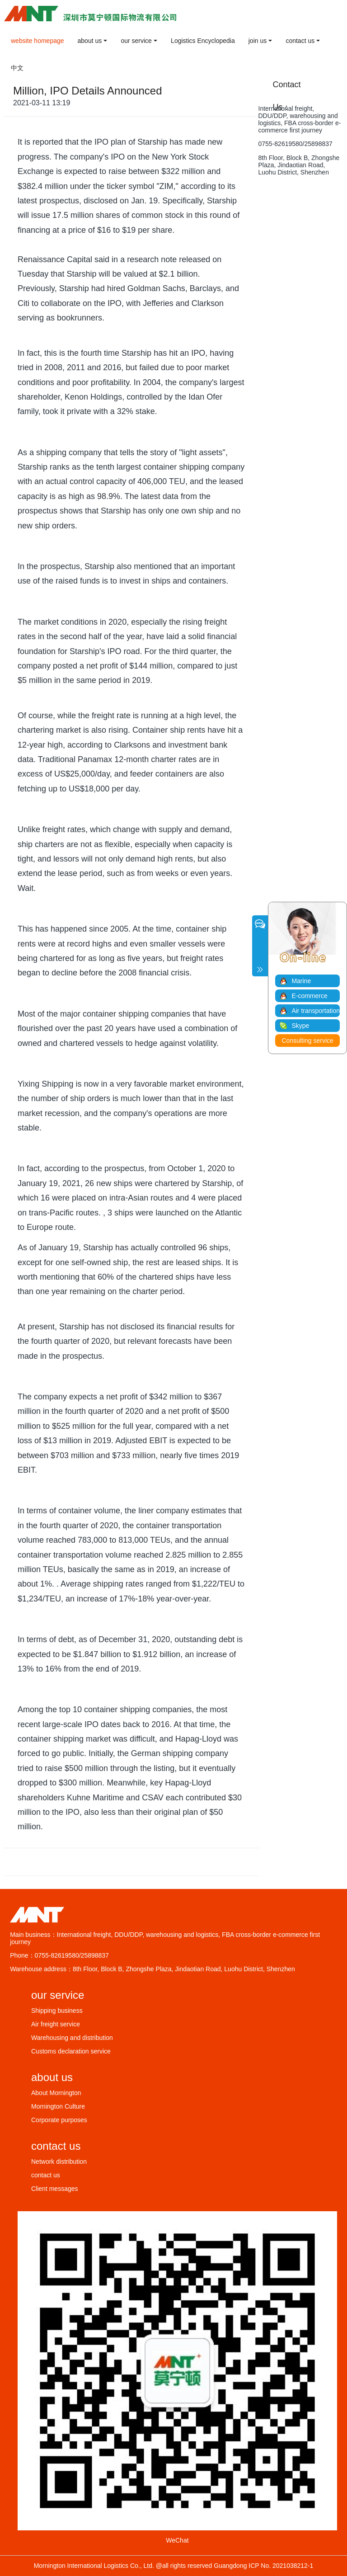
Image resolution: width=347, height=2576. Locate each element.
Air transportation (315, 1010)
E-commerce (309, 995)
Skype (300, 1025)
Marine (301, 980)
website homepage (37, 40)
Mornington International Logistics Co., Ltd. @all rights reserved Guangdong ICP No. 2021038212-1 (174, 2565)
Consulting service (307, 1040)
